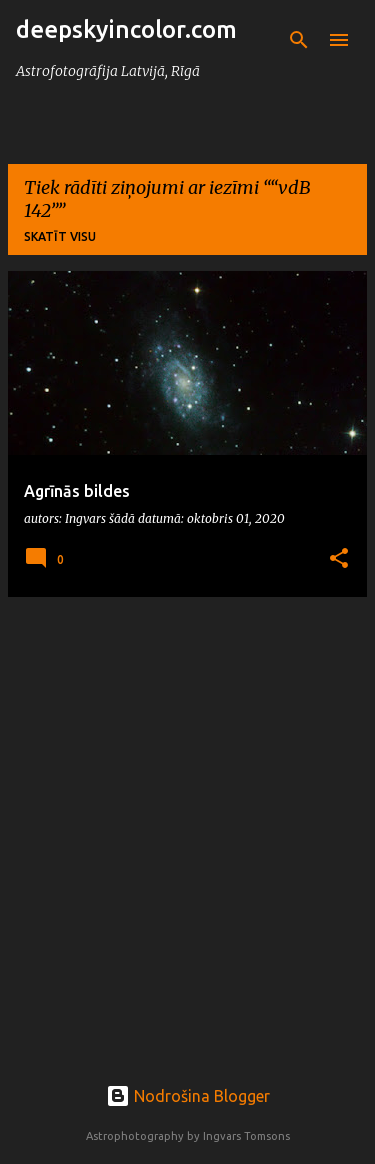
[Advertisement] (187, 800)
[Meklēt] (299, 40)
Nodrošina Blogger (188, 1096)
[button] (339, 559)
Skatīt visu (60, 236)
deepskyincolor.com (126, 29)
